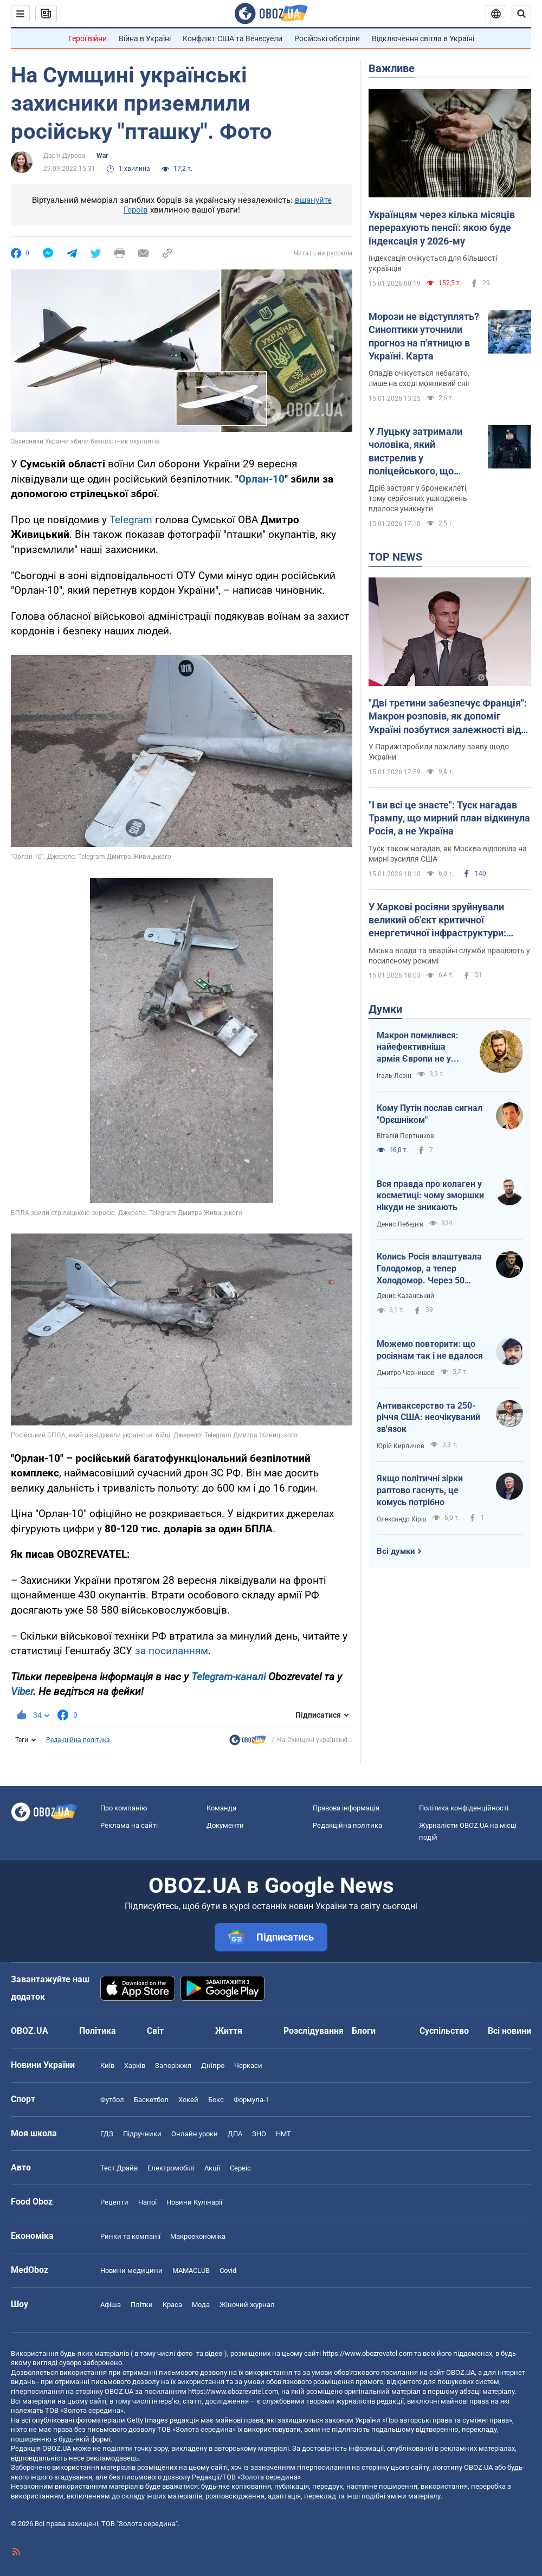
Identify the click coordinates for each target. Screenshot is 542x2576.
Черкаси (248, 2065)
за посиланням (171, 1650)
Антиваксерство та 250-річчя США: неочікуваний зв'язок (428, 1417)
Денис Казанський (405, 1296)
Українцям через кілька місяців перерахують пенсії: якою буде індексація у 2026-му (442, 228)
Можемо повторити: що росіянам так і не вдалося (430, 1350)
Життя (228, 2031)
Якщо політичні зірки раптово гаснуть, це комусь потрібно (420, 1490)
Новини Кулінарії (194, 2202)
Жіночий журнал (247, 2305)
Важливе (392, 68)
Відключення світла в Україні (423, 38)
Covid (228, 2270)
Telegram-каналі (228, 1677)
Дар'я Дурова (64, 155)
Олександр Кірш (402, 1519)
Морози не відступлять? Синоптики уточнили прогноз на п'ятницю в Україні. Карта (424, 336)
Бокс (216, 2100)
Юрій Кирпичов (400, 1446)
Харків (134, 2065)
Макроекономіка (197, 2236)
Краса (172, 2305)
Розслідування (313, 2031)
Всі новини (509, 2031)
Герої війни (87, 38)
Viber (22, 1691)
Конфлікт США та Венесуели (232, 38)
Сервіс (240, 2168)
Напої (147, 2202)
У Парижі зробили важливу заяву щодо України (439, 751)
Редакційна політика (78, 1740)
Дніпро (212, 2065)
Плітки (142, 2305)
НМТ (283, 2134)
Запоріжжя (173, 2065)
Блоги (364, 2031)
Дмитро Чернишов (406, 1373)
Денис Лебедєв (400, 1224)
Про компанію (123, 1808)
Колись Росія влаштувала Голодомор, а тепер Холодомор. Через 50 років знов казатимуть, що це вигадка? (429, 1268)
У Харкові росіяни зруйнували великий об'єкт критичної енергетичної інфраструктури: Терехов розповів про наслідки (439, 920)
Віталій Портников (405, 1136)
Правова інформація (346, 1808)
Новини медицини (131, 2270)
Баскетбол (151, 2100)
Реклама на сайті (129, 1825)
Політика (97, 2031)
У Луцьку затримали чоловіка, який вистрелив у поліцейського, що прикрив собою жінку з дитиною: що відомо (421, 452)
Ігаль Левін (394, 1076)
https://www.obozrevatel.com (367, 2353)
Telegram (130, 519)
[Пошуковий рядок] (521, 13)
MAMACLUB (191, 2270)
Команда (221, 1808)
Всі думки (396, 1551)
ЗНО (259, 2134)
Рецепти (114, 2202)
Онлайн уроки (194, 2134)
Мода (201, 2305)
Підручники (142, 2134)
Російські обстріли (327, 38)
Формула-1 (251, 2100)
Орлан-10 (261, 479)
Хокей (188, 2100)
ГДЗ (106, 2134)
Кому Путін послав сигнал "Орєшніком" (429, 1114)
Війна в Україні (145, 38)
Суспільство (444, 2031)
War (102, 155)
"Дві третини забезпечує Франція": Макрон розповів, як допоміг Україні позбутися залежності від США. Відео (448, 716)
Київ (107, 2065)
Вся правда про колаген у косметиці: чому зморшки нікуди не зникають (430, 1195)
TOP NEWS (395, 556)
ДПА (235, 2134)
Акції (212, 2168)
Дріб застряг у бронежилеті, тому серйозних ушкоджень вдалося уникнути (418, 498)
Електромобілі (171, 2168)
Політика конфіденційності (463, 1808)
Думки (385, 1009)
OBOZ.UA (460, 2372)
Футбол (112, 2100)
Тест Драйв (119, 2168)
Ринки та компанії (130, 2236)
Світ (155, 2031)
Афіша (110, 2305)
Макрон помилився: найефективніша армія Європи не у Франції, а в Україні (418, 1047)
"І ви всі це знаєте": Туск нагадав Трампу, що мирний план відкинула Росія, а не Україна (449, 818)
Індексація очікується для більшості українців (433, 263)
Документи (225, 1825)
